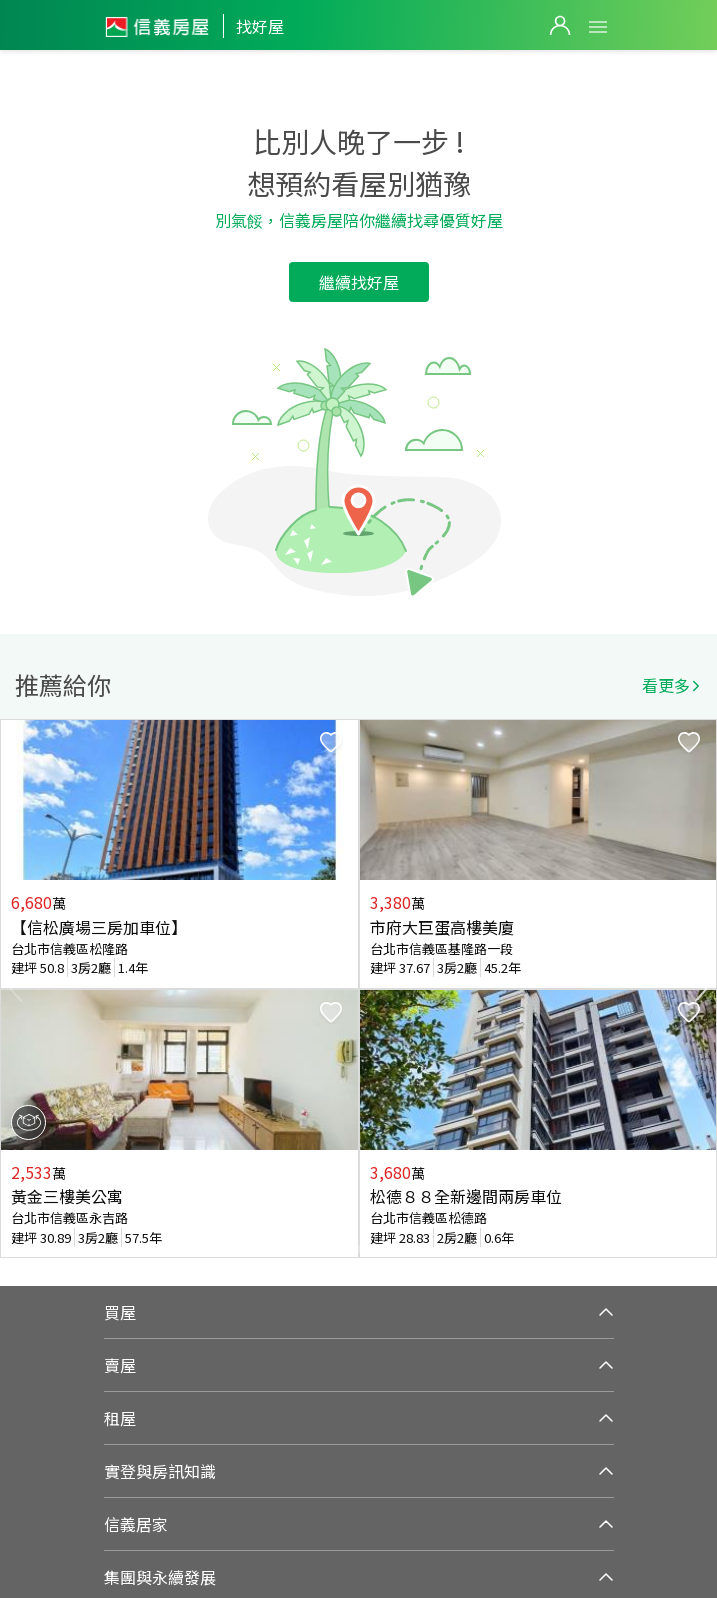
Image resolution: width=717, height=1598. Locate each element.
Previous (16, 989)
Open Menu (598, 27)
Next (701, 989)
